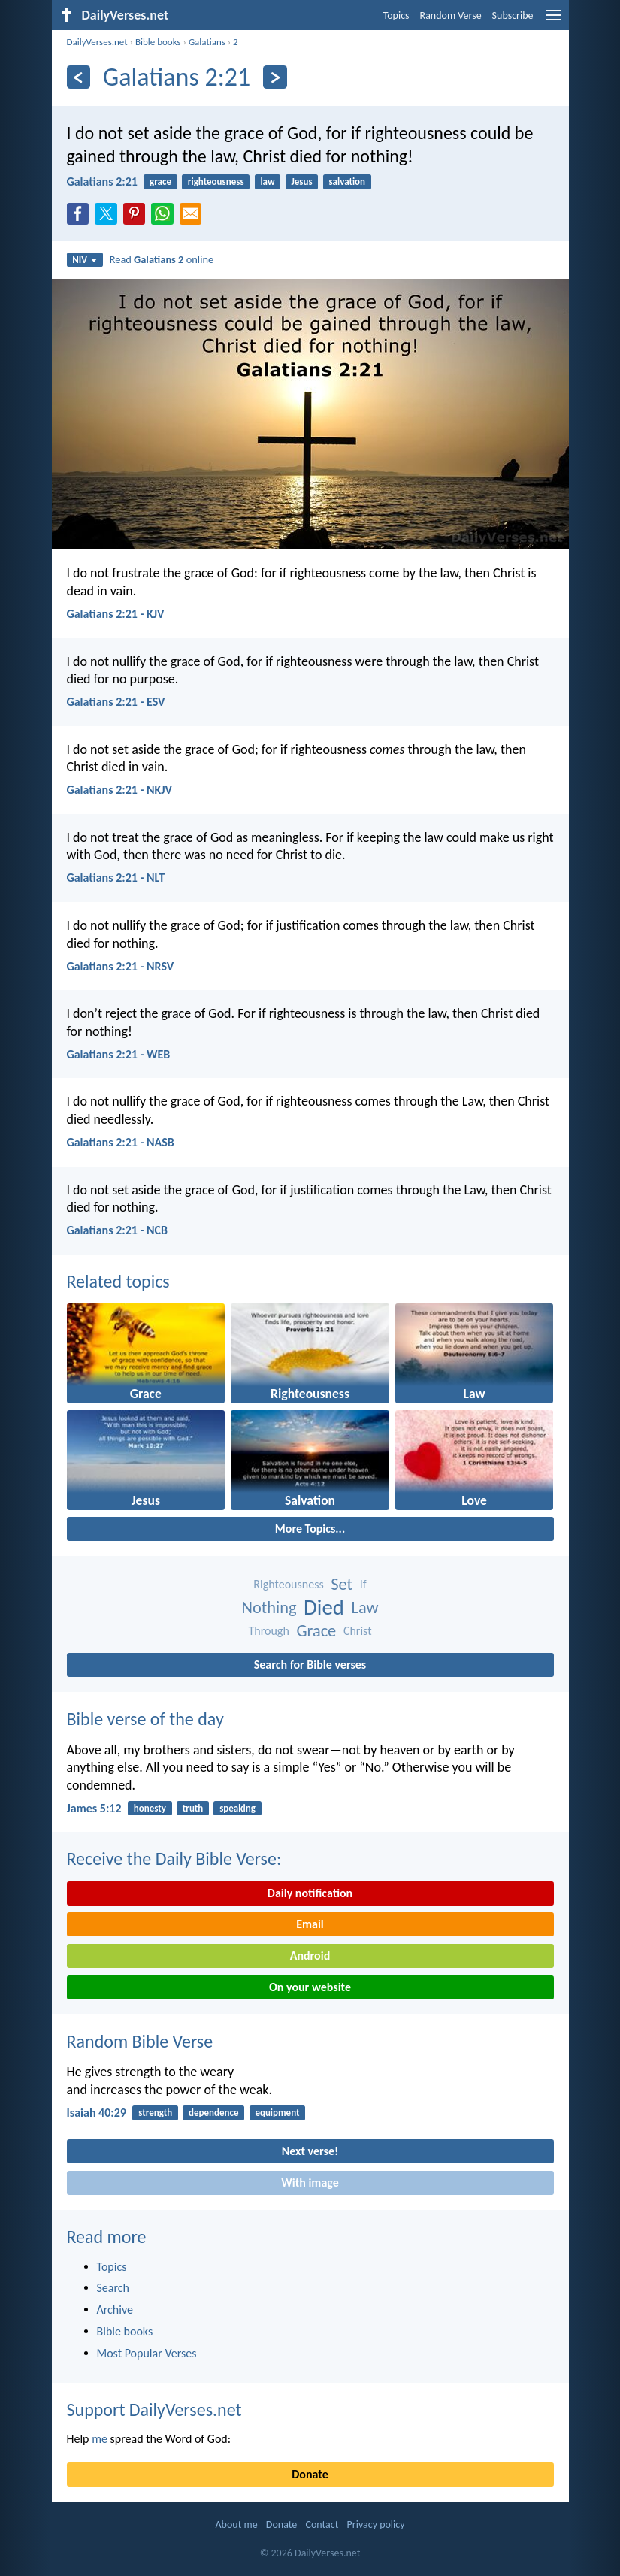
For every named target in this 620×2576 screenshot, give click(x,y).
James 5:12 (94, 1808)
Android (310, 1955)
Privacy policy (376, 2524)
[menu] (554, 20)
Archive (115, 2309)
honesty (150, 1808)
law (267, 181)
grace (160, 181)
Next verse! (310, 2151)
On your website (310, 1987)
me (99, 2439)
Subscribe (513, 15)
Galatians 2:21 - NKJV (120, 789)
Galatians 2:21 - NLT (116, 877)
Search (113, 2288)
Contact (321, 2524)
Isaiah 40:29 (96, 2112)
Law (365, 1607)
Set (341, 1584)
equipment (277, 2112)
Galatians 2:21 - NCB (117, 1230)
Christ (357, 1631)
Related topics (118, 1281)
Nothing (268, 1607)
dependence (214, 2112)
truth (193, 1808)
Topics (396, 15)
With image (310, 2182)
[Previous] (78, 77)
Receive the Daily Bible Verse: (174, 1858)
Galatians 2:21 (102, 181)
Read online (162, 259)
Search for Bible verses (310, 1664)
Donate (310, 2474)
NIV (84, 259)
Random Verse (451, 15)
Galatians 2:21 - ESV (116, 702)
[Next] (274, 77)
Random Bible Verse (140, 2041)
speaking (237, 1808)
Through (269, 1631)
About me (236, 2524)
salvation (346, 181)
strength (155, 2112)
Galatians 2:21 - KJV (116, 614)
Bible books (158, 41)
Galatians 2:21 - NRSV (120, 966)
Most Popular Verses (147, 2353)
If (363, 1584)
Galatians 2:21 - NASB (120, 1142)
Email (310, 1924)
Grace (316, 1631)
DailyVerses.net (97, 41)
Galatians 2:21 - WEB (119, 1054)
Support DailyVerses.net (154, 2409)
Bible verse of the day (145, 1719)
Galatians (207, 41)
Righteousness (288, 1584)
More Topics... (310, 1528)
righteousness (216, 181)
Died (324, 1607)
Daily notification (310, 1893)
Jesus (301, 181)
